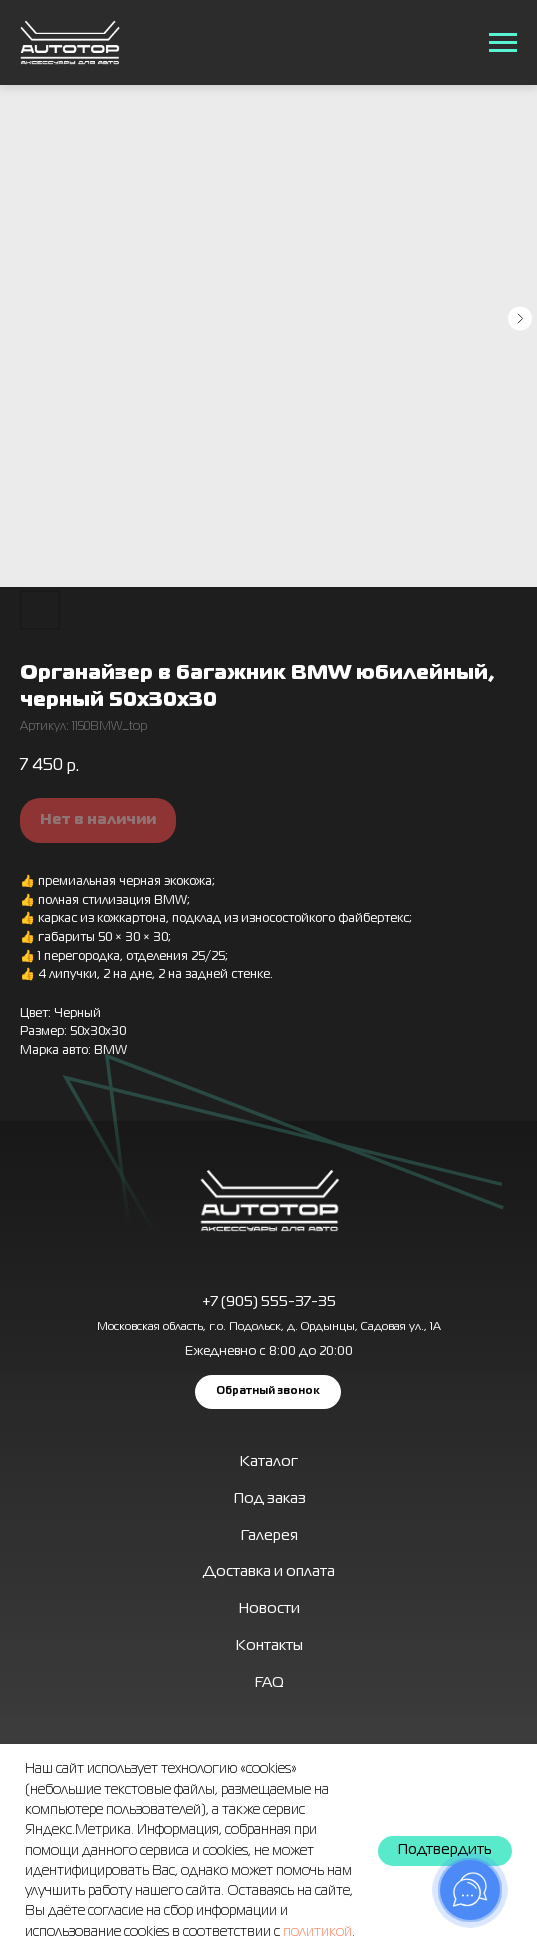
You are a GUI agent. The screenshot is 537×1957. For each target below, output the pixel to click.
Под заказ (270, 1499)
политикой (317, 1932)
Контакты (269, 1646)
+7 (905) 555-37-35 (269, 1302)
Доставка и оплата (269, 1572)
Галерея (269, 1536)
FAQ (269, 1683)
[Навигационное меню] (503, 43)
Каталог (269, 1462)
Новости (269, 1609)
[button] (268, 1392)
